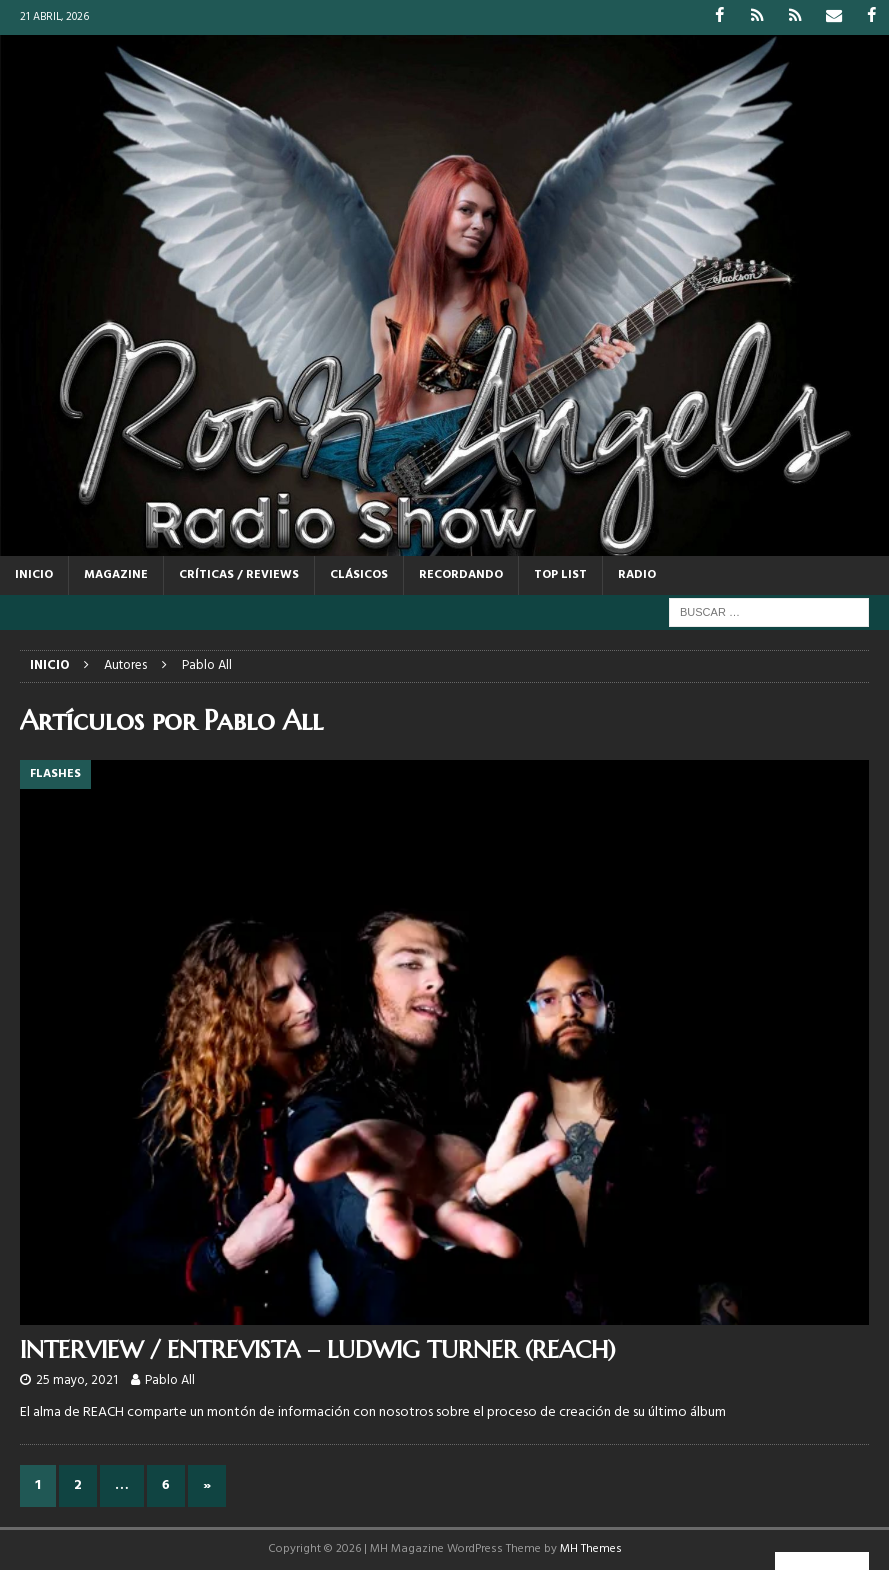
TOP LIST (560, 575)
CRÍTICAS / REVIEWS (239, 575)
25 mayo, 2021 (77, 1380)
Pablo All (170, 1380)
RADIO (637, 575)
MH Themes (591, 1549)
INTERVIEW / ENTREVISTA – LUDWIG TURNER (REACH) (318, 1349)
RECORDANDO (461, 575)
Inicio (34, 575)
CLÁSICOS (359, 575)
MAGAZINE (116, 575)
